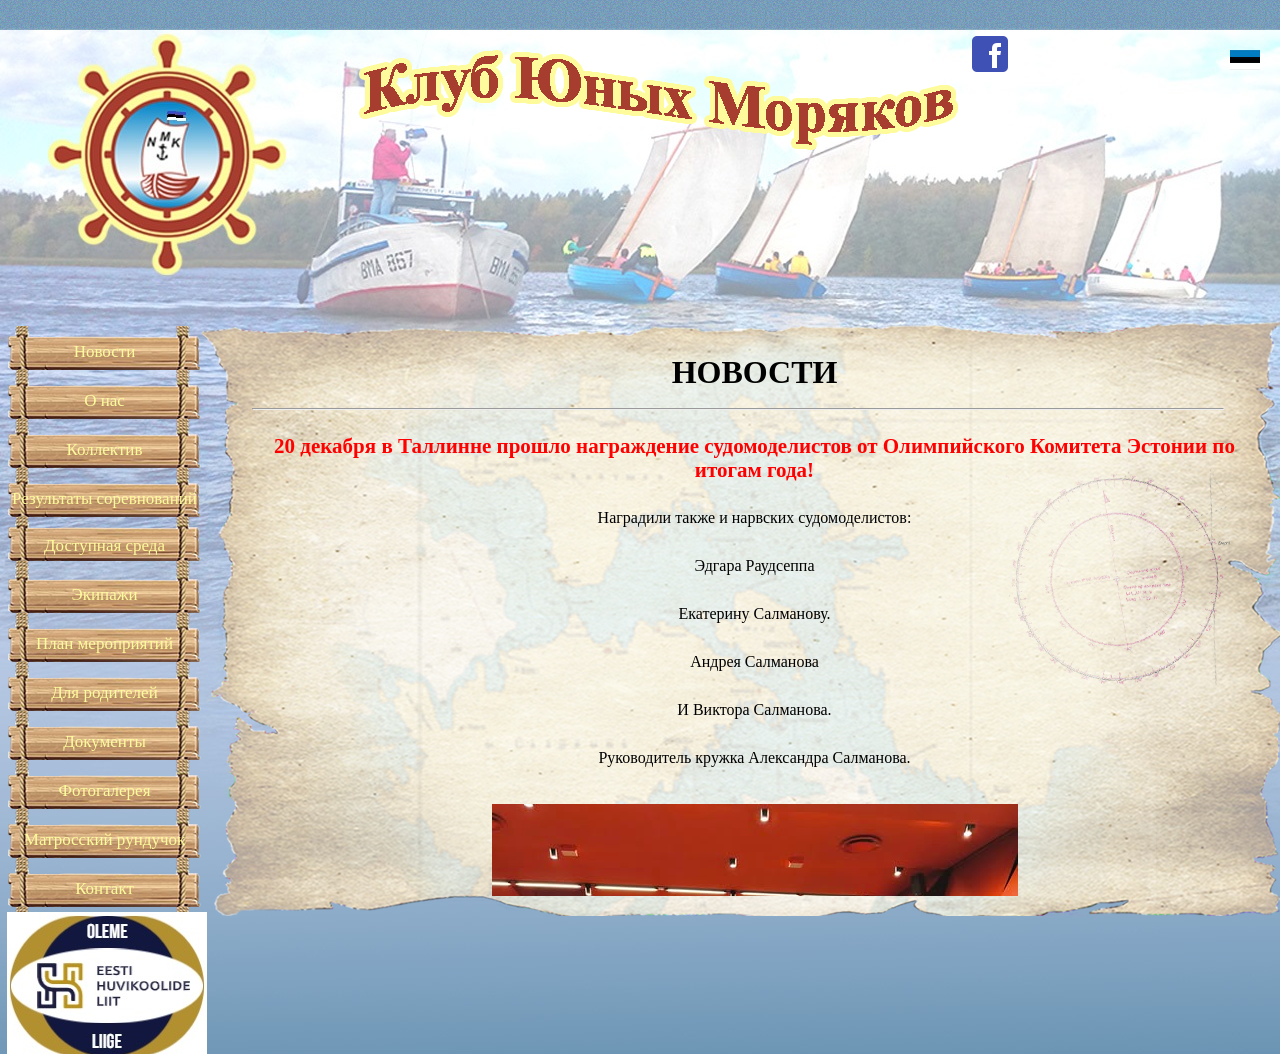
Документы (104, 741)
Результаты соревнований (104, 498)
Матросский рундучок (104, 839)
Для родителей (104, 692)
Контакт (104, 888)
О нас (104, 400)
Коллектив (105, 449)
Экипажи (104, 594)
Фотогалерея (105, 790)
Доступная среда (104, 545)
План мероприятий (104, 643)
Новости (105, 351)
